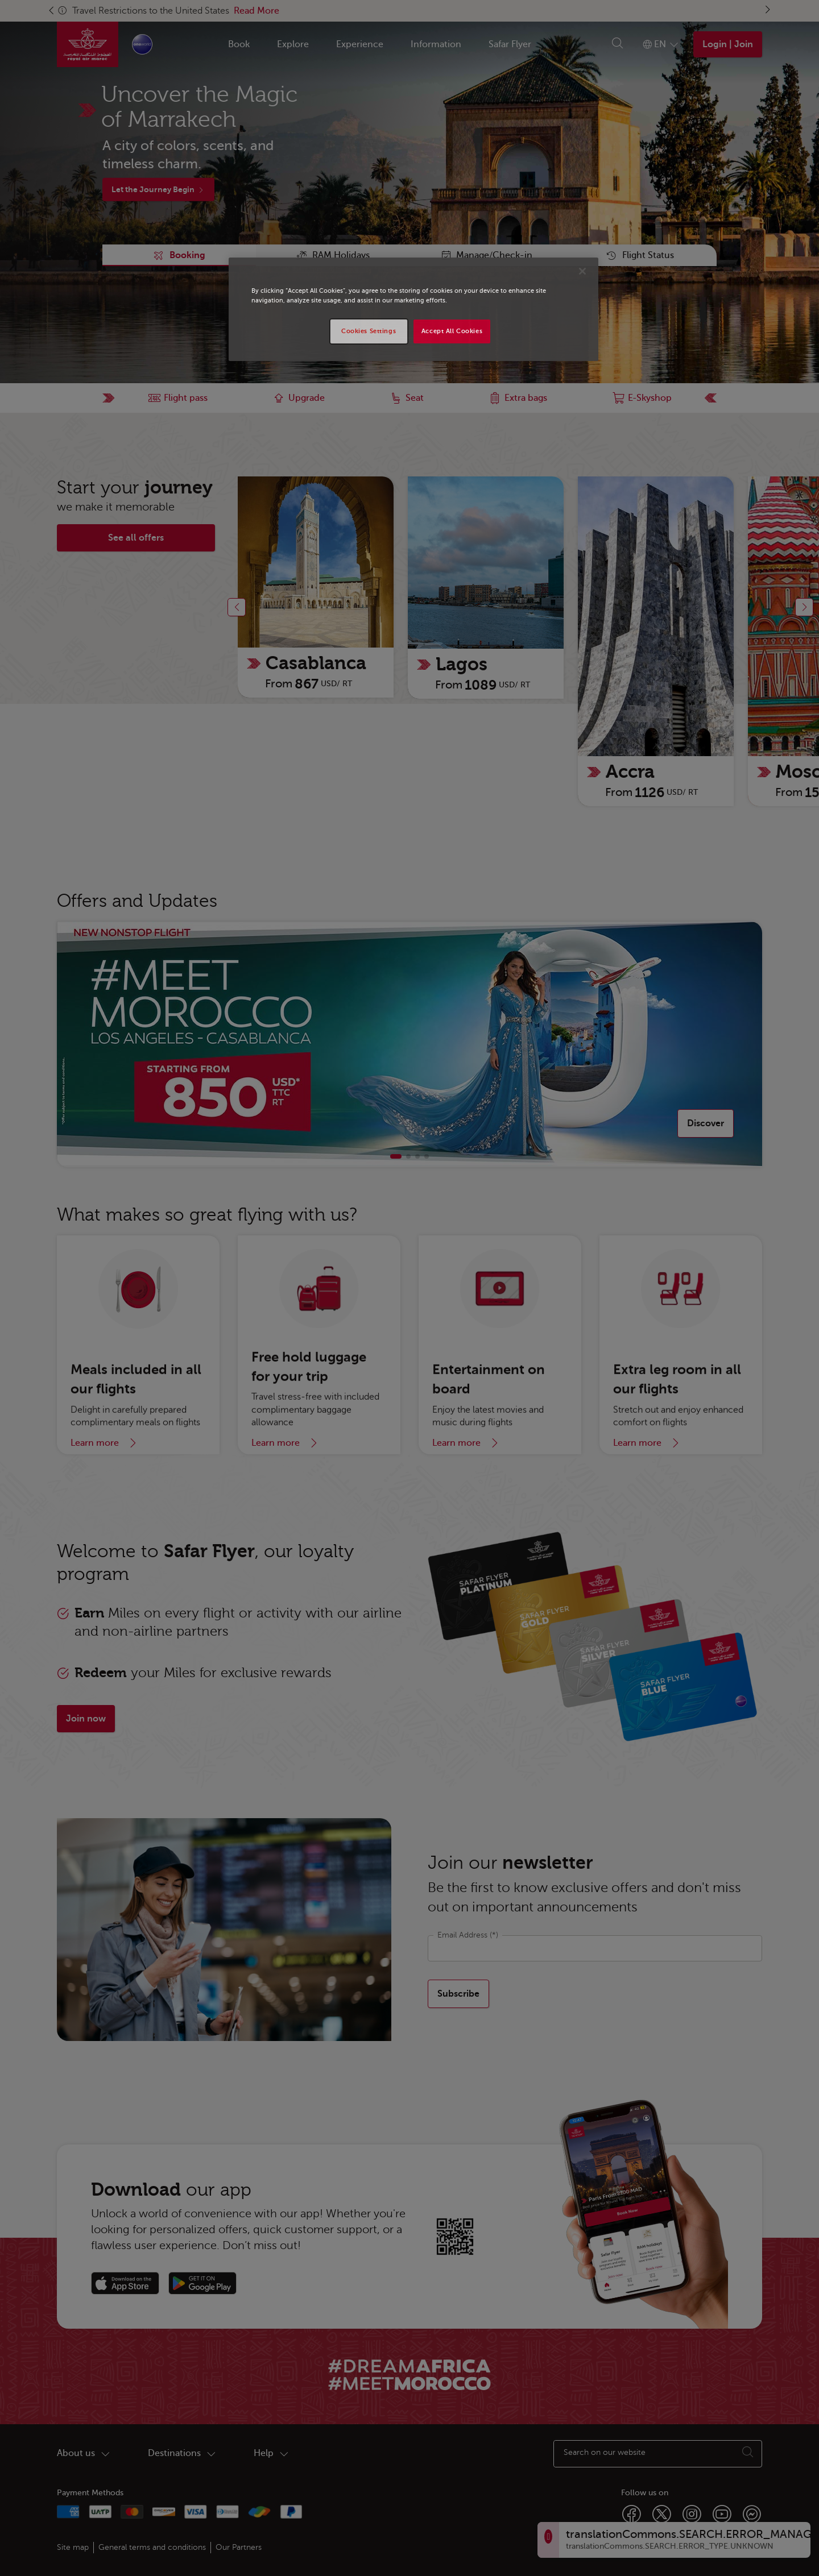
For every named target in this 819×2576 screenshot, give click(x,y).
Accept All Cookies (451, 331)
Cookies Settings (368, 331)
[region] (413, 309)
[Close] (582, 271)
